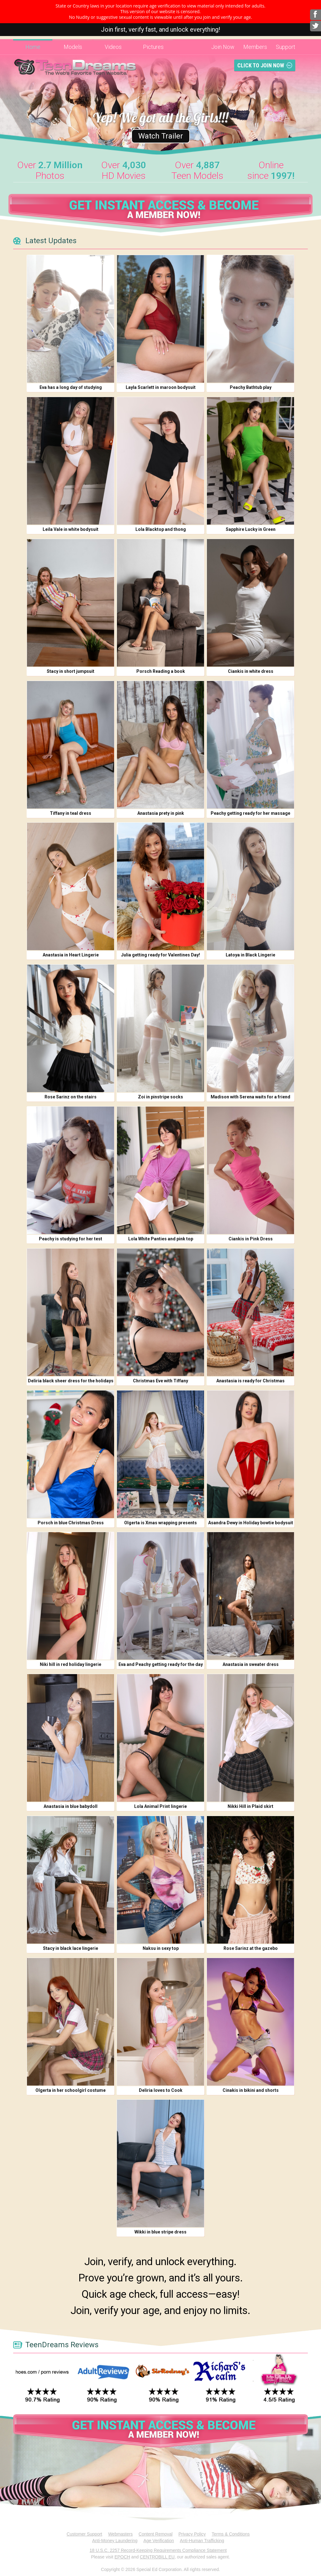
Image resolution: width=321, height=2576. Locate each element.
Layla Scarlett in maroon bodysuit (161, 387)
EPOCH (122, 2556)
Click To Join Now (260, 65)
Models (73, 47)
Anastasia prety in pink (160, 813)
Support (285, 47)
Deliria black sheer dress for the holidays (70, 1380)
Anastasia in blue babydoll (70, 1806)
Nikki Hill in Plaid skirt (250, 1806)
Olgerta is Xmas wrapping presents (160, 1522)
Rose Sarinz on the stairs (71, 1096)
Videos (113, 47)
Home (32, 47)
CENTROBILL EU (157, 2556)
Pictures (153, 47)
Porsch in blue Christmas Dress (71, 1522)
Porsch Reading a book (160, 671)
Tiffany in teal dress (70, 813)
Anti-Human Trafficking (202, 2540)
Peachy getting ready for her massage (250, 813)
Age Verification (159, 2540)
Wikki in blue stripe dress (160, 2231)
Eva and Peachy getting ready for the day (160, 1664)
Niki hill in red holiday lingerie (70, 1664)
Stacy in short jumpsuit (70, 671)
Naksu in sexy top (161, 1948)
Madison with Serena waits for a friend (250, 1096)
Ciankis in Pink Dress (251, 1238)
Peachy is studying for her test (70, 1238)
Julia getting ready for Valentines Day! (160, 954)
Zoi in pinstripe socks (160, 1096)
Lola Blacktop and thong (160, 529)
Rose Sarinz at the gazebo (251, 1948)
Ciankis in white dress (250, 671)
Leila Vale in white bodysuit (70, 529)
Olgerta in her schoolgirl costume (70, 2090)
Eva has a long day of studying (70, 387)
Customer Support (84, 2534)
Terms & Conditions (231, 2534)
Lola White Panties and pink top (160, 1238)
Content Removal (155, 2534)
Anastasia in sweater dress (251, 1664)
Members (255, 47)
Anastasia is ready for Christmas (250, 1380)
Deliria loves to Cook (160, 2090)
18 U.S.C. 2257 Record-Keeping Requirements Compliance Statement (158, 2550)
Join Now (222, 47)
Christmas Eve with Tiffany (160, 1380)
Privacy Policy (192, 2534)
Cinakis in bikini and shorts (251, 2090)
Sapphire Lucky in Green (251, 529)
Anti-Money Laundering (115, 2540)
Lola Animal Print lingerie (160, 1806)
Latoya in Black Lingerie (250, 954)
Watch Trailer (160, 136)
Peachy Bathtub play (250, 387)
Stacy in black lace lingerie (70, 1948)
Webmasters (120, 2534)
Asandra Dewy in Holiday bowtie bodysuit (250, 1522)
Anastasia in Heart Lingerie (71, 954)
